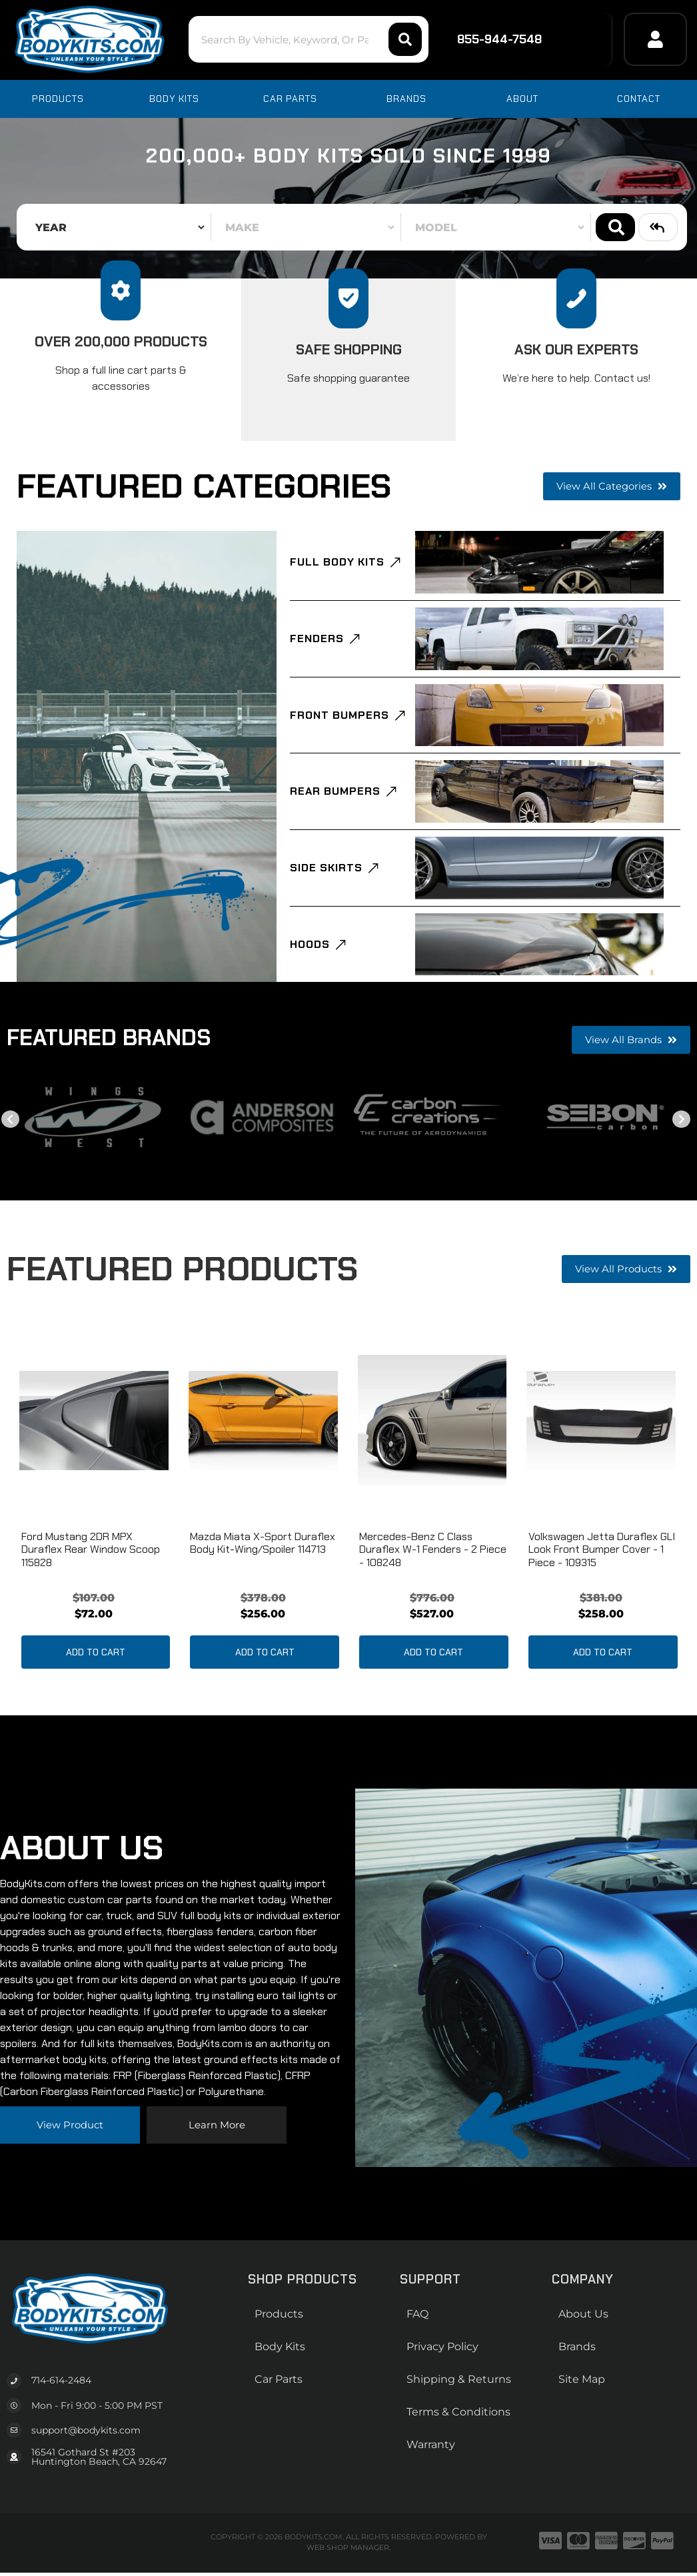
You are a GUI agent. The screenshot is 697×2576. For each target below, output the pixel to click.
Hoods (310, 989)
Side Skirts (326, 905)
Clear (658, 227)
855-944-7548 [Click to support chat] (491, 39)
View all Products (623, 1321)
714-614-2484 (61, 2433)
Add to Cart (95, 1705)
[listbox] (116, 227)
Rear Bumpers (335, 820)
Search (615, 227)
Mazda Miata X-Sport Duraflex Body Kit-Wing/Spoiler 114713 (262, 1595)
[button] (286, 39)
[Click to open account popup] (655, 39)
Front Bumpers (339, 735)
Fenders (317, 651)
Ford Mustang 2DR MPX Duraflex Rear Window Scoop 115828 (90, 1601)
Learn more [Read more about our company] (217, 2177)
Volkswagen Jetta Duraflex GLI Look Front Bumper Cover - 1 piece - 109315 (601, 1601)
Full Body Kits (337, 566)
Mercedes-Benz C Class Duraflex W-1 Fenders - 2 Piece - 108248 (432, 1601)
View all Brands (628, 1092)
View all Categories (608, 486)
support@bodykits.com (86, 2482)
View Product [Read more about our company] (70, 2177)
